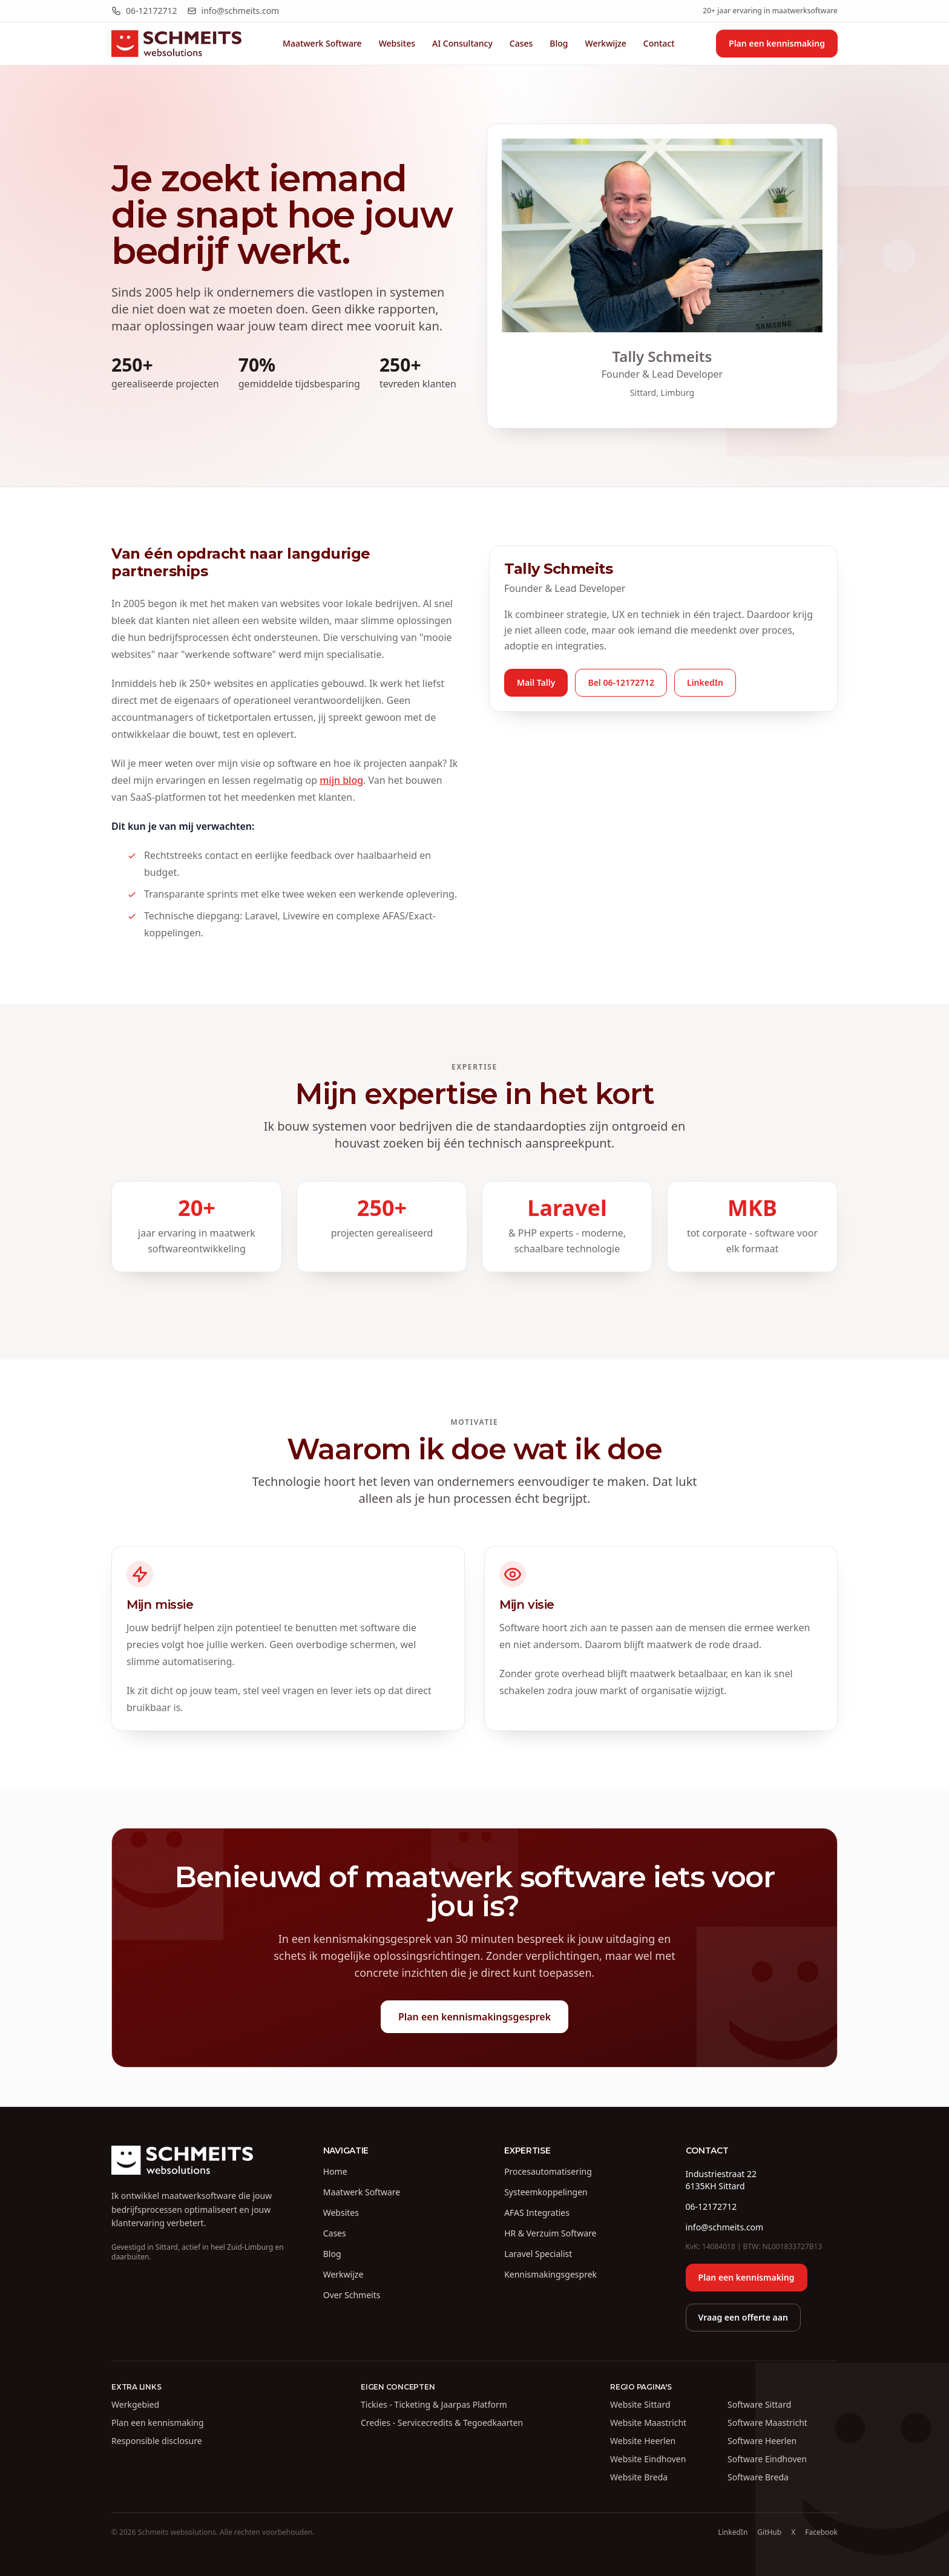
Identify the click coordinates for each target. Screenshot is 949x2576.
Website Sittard (640, 2404)
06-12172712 (144, 10)
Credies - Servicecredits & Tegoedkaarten (442, 2422)
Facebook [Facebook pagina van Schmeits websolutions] (821, 2532)
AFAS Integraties (537, 2212)
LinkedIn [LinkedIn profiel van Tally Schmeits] (732, 2532)
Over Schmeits (352, 2295)
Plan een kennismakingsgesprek (474, 2016)
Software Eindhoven (767, 2459)
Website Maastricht (648, 2422)
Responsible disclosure (156, 2440)
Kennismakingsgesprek (550, 2274)
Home (335, 2171)
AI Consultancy (462, 43)
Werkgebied (135, 2404)
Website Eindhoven (648, 2459)
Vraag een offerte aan (743, 2317)
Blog (559, 43)
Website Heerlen (642, 2440)
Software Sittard (759, 2404)
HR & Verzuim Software (550, 2233)
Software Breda (758, 2477)
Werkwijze (605, 43)
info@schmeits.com (233, 10)
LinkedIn (705, 682)
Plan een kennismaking (777, 43)
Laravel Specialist (538, 2253)
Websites (397, 43)
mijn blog (341, 780)
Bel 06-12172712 (621, 682)
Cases (521, 43)
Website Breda (639, 2477)
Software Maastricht (767, 2422)
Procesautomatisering (548, 2171)
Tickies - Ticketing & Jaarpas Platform (434, 2404)
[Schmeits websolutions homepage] (176, 43)
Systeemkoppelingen (546, 2192)
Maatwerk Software (322, 43)
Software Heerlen (761, 2440)
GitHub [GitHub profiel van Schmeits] (769, 2532)
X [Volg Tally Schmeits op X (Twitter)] (793, 2532)
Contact (659, 43)
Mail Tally (536, 682)
